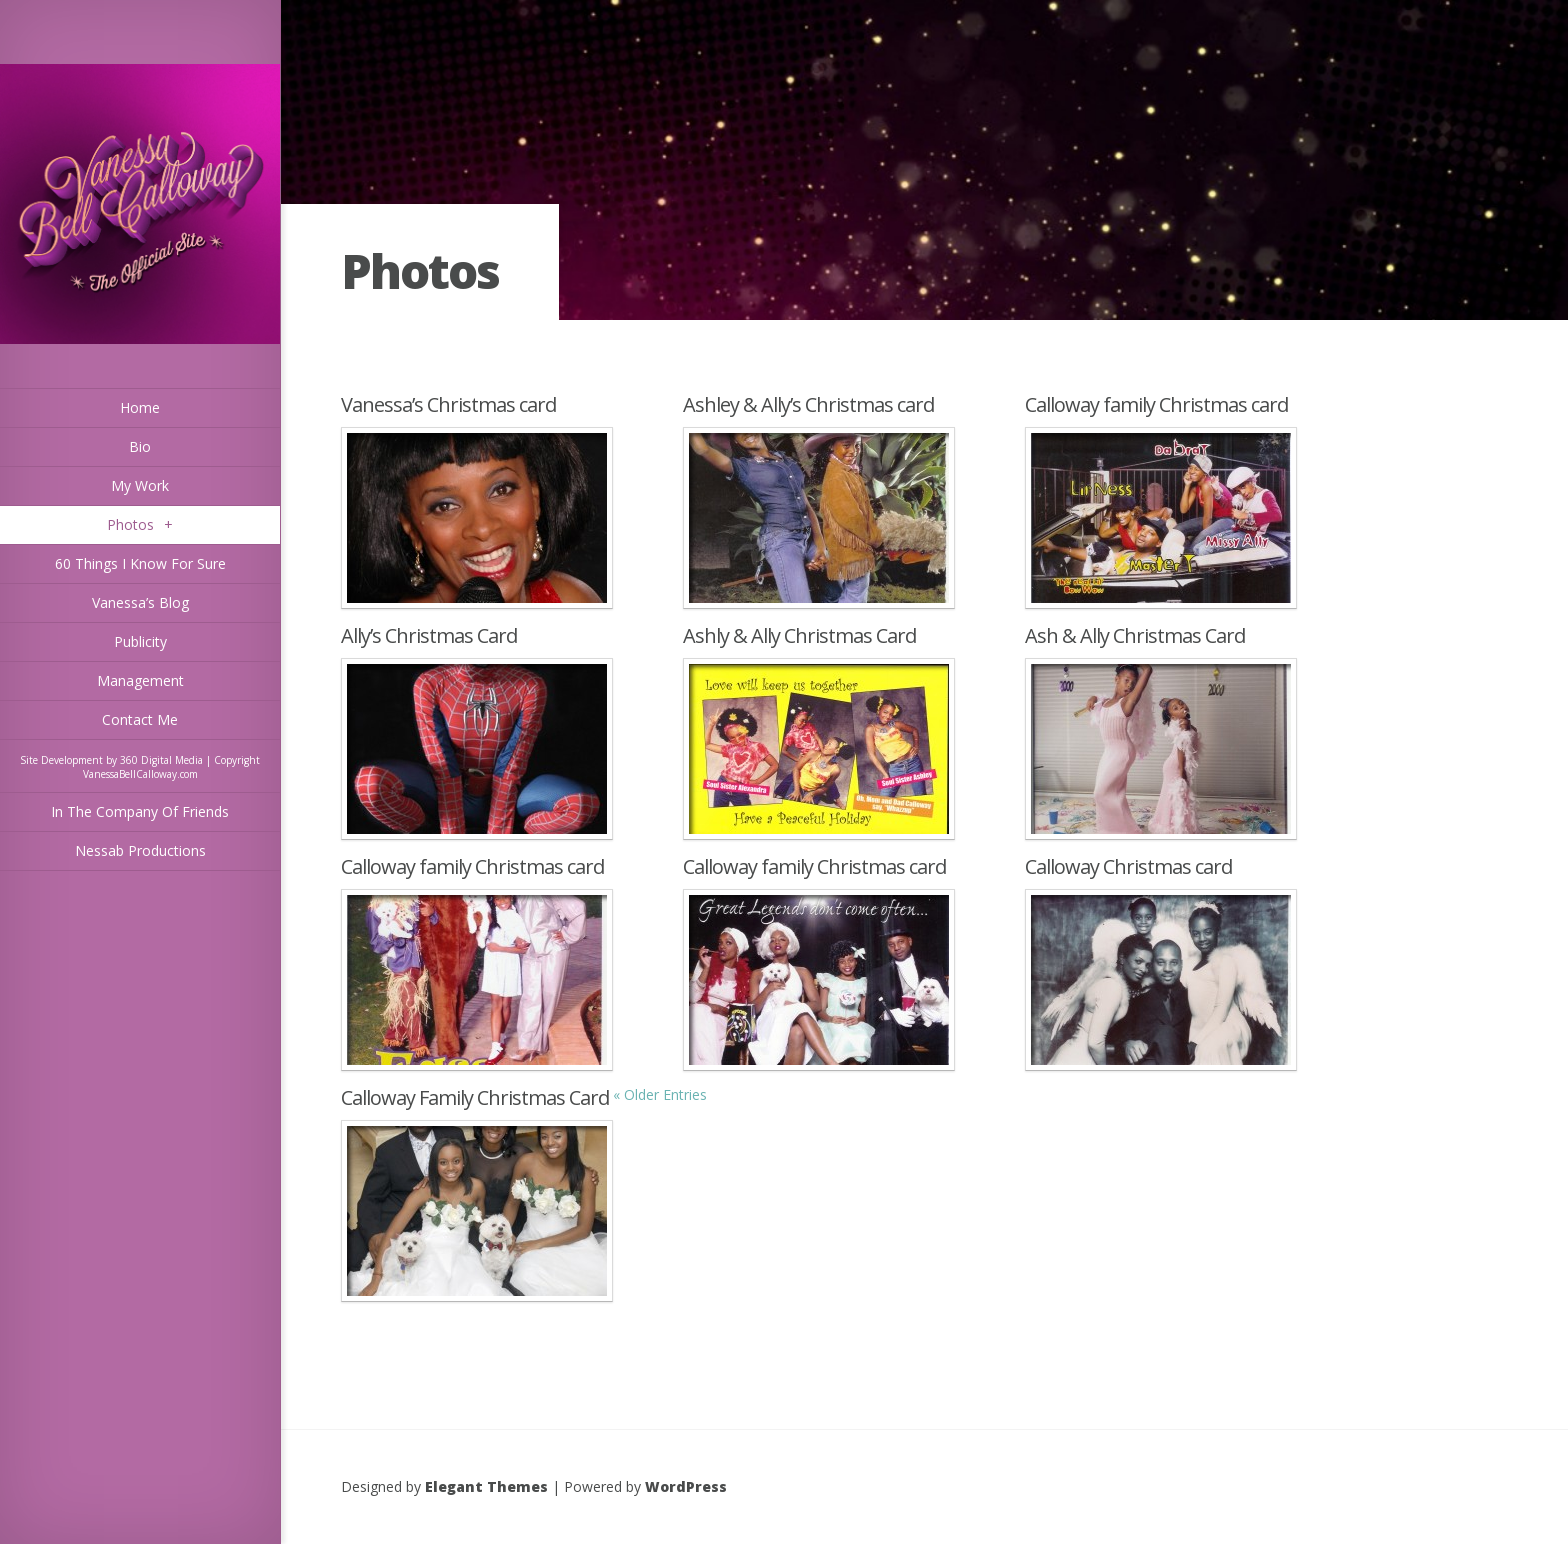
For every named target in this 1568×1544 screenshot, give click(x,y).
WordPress (686, 1486)
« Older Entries (660, 1094)
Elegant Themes (486, 1486)
